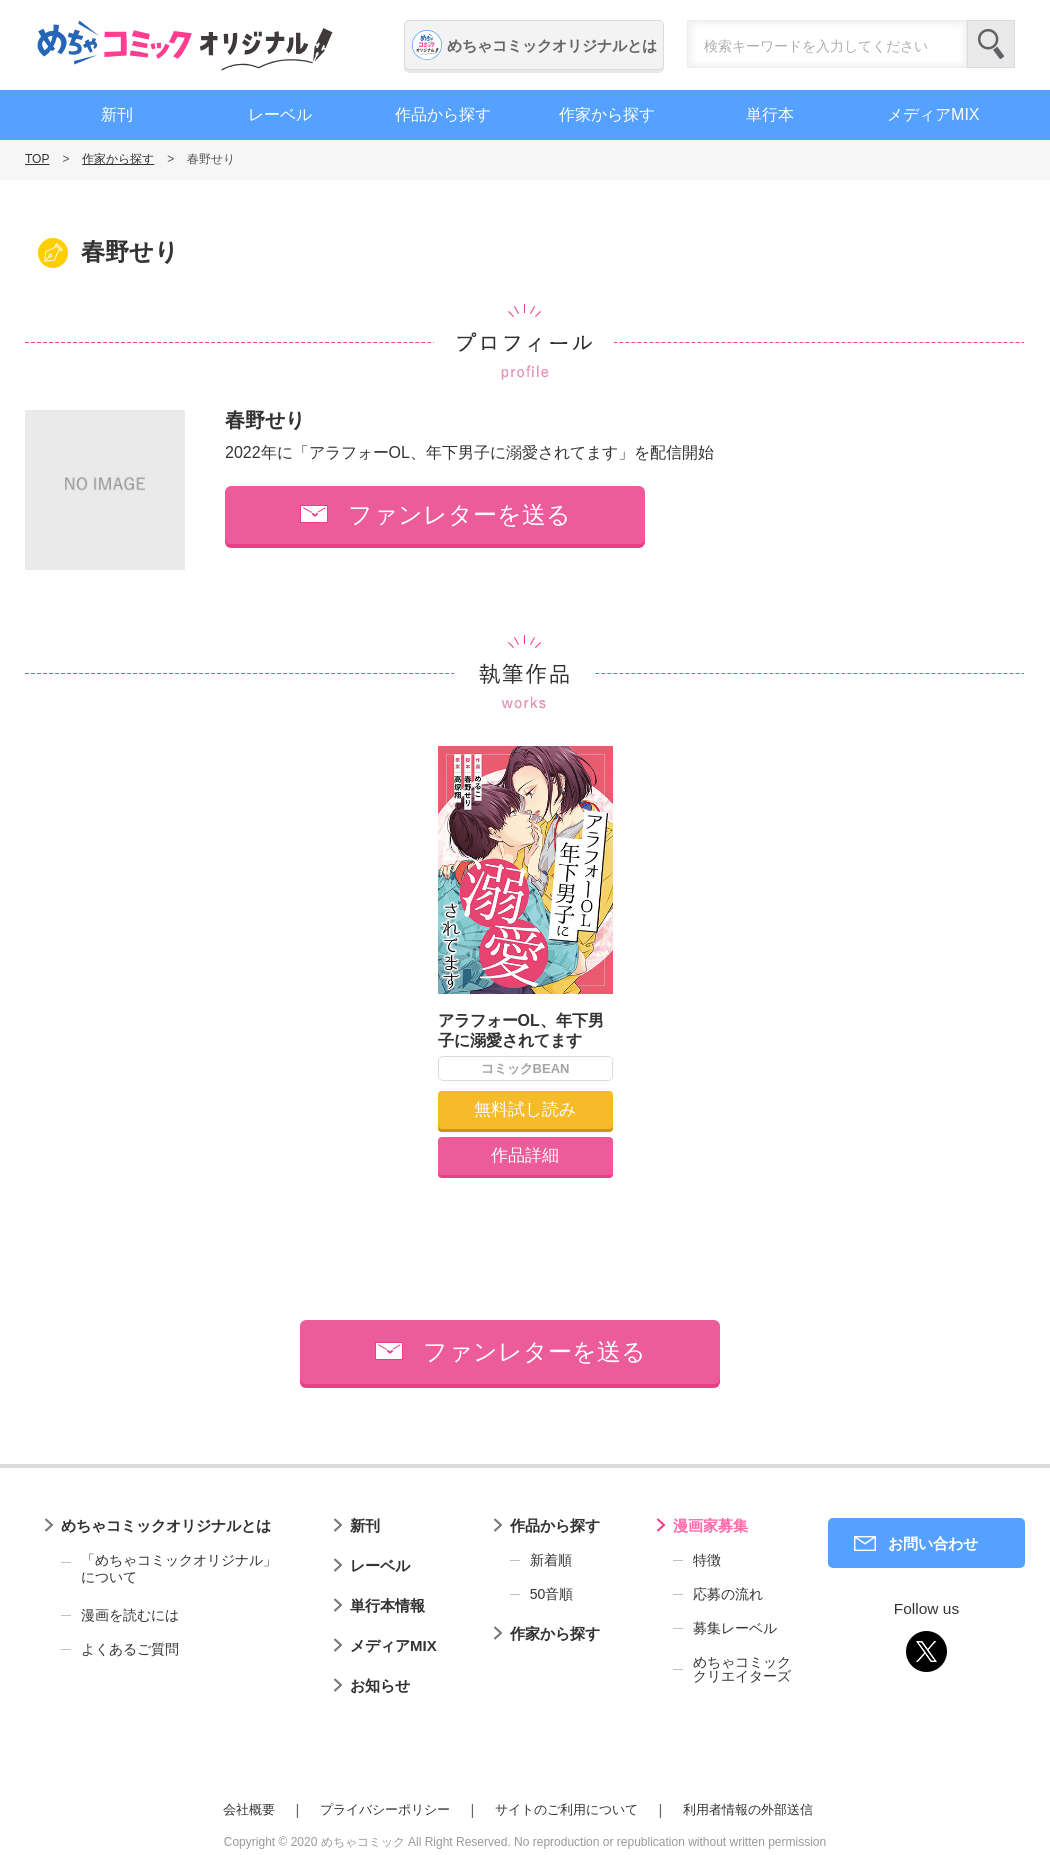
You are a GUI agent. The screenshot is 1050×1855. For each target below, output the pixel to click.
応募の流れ (728, 1594)
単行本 (770, 114)
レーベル (280, 114)
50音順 (552, 1594)
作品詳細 (525, 1155)
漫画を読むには (130, 1615)
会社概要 (249, 1809)
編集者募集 (1025, 543)
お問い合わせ (933, 1543)
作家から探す (607, 114)
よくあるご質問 (130, 1649)
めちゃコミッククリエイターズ (742, 1669)
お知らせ (380, 1685)
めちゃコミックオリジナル (185, 45)
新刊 (117, 114)
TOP (37, 159)
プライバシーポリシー (385, 1809)
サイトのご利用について (566, 1809)
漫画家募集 (710, 1525)
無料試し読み (525, 1109)
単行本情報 (387, 1605)
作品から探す (443, 114)
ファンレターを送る (459, 514)
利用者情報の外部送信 (748, 1809)
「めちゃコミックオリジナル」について (169, 1569)
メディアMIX (933, 114)
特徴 (707, 1560)
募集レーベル (735, 1628)
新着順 (551, 1560)
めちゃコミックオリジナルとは (552, 45)
